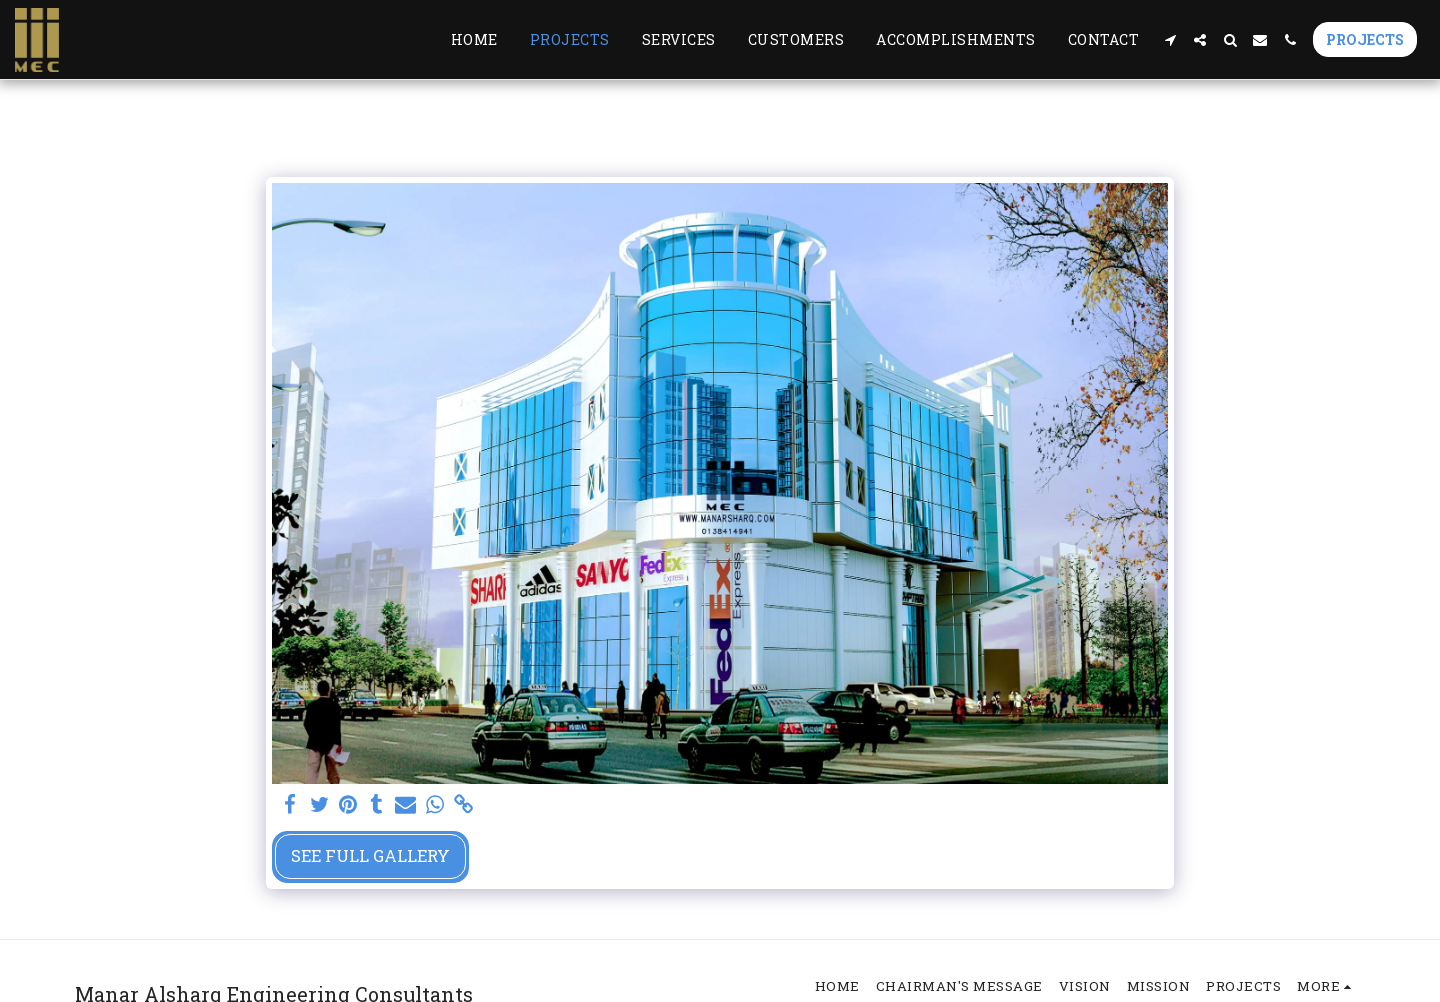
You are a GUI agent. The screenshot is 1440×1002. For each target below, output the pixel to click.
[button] (1170, 40)
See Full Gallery (370, 855)
